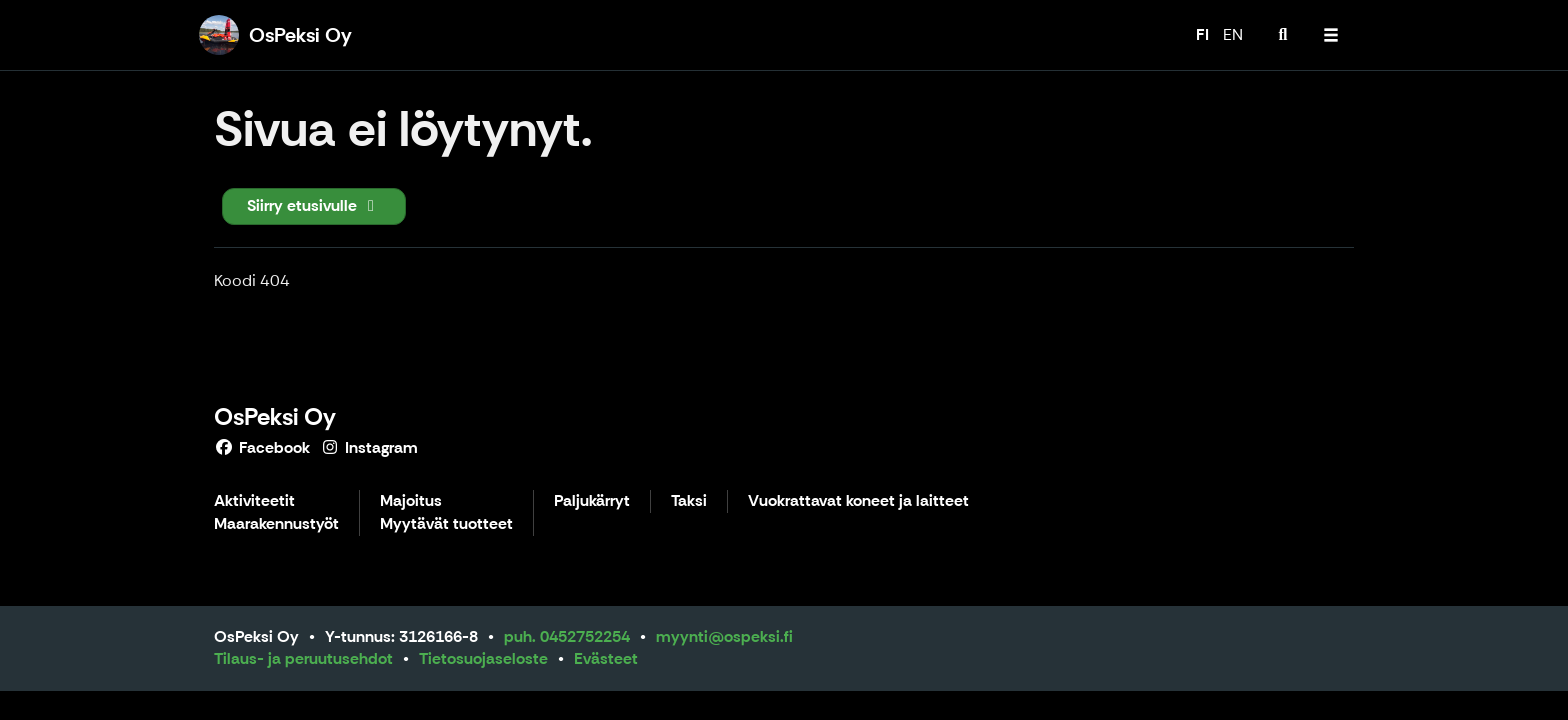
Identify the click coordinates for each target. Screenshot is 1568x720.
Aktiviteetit (254, 501)
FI (1202, 34)
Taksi (689, 501)
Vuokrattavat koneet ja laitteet (858, 501)
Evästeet (606, 658)
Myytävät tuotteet (446, 524)
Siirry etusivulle (314, 205)
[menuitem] (1283, 35)
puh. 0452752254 (567, 636)
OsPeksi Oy (275, 416)
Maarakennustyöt (276, 524)
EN (1233, 34)
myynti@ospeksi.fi (724, 636)
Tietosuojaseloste (483, 658)
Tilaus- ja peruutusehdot (303, 658)
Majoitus (411, 501)
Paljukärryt (592, 501)
